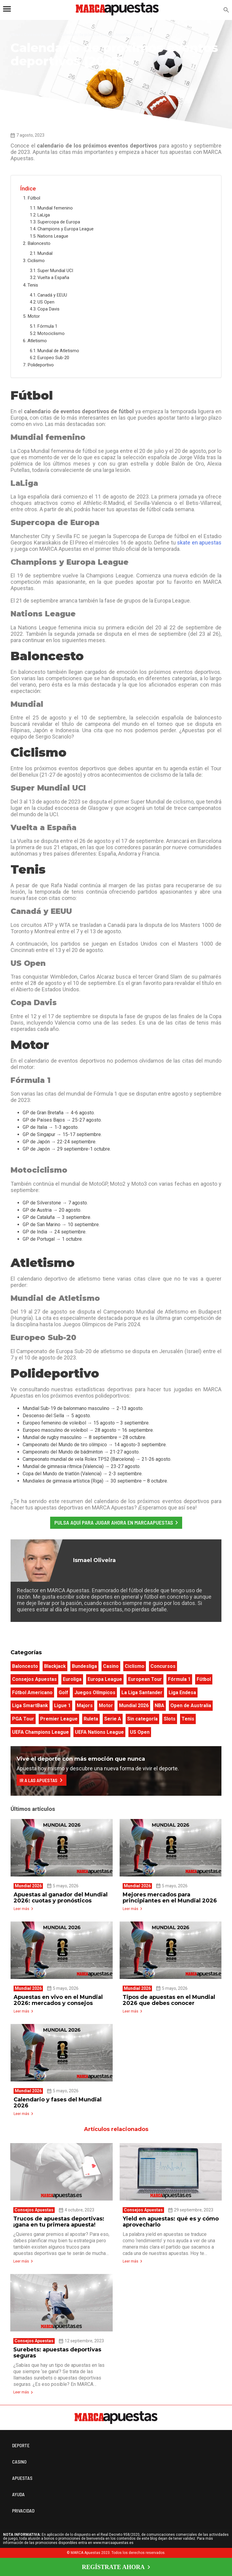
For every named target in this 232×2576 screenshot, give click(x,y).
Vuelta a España (53, 277)
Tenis (33, 285)
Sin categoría (142, 1719)
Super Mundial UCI (55, 270)
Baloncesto (39, 243)
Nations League (53, 236)
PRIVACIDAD (23, 2510)
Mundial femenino (55, 208)
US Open (46, 302)
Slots (170, 1719)
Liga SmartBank (30, 1705)
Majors (85, 1705)
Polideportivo (41, 365)
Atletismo (37, 340)
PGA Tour (23, 1719)
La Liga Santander (142, 1692)
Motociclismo (51, 333)
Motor (34, 316)
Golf (63, 1692)
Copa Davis (49, 309)
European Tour (145, 1679)
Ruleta (91, 1719)
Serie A (112, 1719)
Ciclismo (36, 260)
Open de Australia (190, 1705)
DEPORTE (21, 2445)
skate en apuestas (199, 542)
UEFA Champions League (40, 1732)
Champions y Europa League (66, 229)
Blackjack (55, 1666)
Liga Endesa (182, 1692)
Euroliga (72, 1679)
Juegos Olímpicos (94, 1692)
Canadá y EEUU (52, 295)
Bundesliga (84, 1666)
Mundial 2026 (134, 1705)
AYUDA (18, 2494)
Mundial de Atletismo (58, 350)
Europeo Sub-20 (53, 357)
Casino (111, 1666)
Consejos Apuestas (40, 35)
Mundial (45, 253)
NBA (159, 1705)
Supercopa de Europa (59, 222)
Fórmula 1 (48, 326)
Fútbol (34, 198)
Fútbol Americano (32, 1692)
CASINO (19, 2461)
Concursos (163, 1666)
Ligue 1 (62, 1705)
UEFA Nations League (99, 1732)
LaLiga (44, 215)
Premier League (59, 1719)
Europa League (105, 1679)
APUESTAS (22, 2478)
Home (16, 35)
